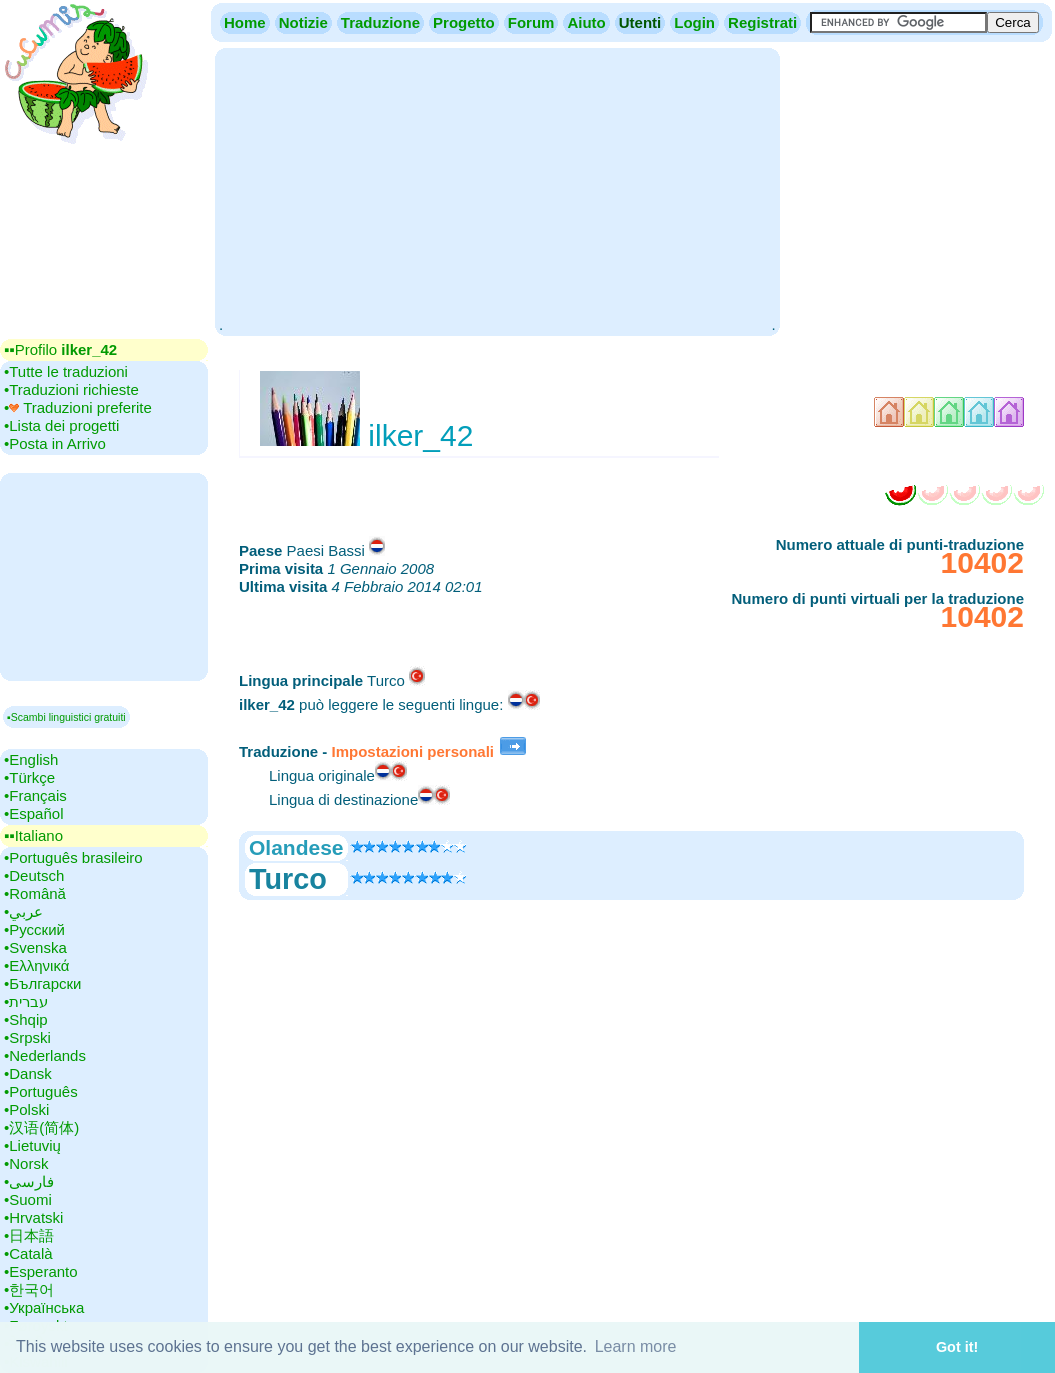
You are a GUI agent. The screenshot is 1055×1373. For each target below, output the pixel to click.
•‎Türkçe (29, 777)
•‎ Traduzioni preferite (78, 407)
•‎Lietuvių (32, 1145)
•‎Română (35, 893)
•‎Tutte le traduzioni (66, 371)
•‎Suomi (28, 1199)
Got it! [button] (957, 1347)
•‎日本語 (29, 1235)
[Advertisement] (497, 190)
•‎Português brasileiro (73, 857)
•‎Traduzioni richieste (71, 389)
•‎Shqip (26, 1019)
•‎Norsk (26, 1163)
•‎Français (35, 795)
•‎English (31, 759)
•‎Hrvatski (33, 1217)
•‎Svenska (35, 947)
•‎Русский (34, 929)
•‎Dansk (28, 1073)
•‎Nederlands (45, 1055)
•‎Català (28, 1253)
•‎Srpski (27, 1037)
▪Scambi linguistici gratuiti (66, 717)
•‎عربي (23, 911)
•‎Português (41, 1091)
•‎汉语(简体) (41, 1127)
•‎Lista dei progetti (61, 425)
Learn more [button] (636, 1346)
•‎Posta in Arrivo (55, 443)
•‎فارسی (29, 1181)
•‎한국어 (29, 1289)
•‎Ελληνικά (36, 965)
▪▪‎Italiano (33, 835)
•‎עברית (26, 1001)
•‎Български (43, 983)
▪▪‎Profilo (60, 349)
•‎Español (33, 813)
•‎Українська (44, 1307)
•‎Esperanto (41, 1271)
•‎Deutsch (34, 875)
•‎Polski (26, 1109)
